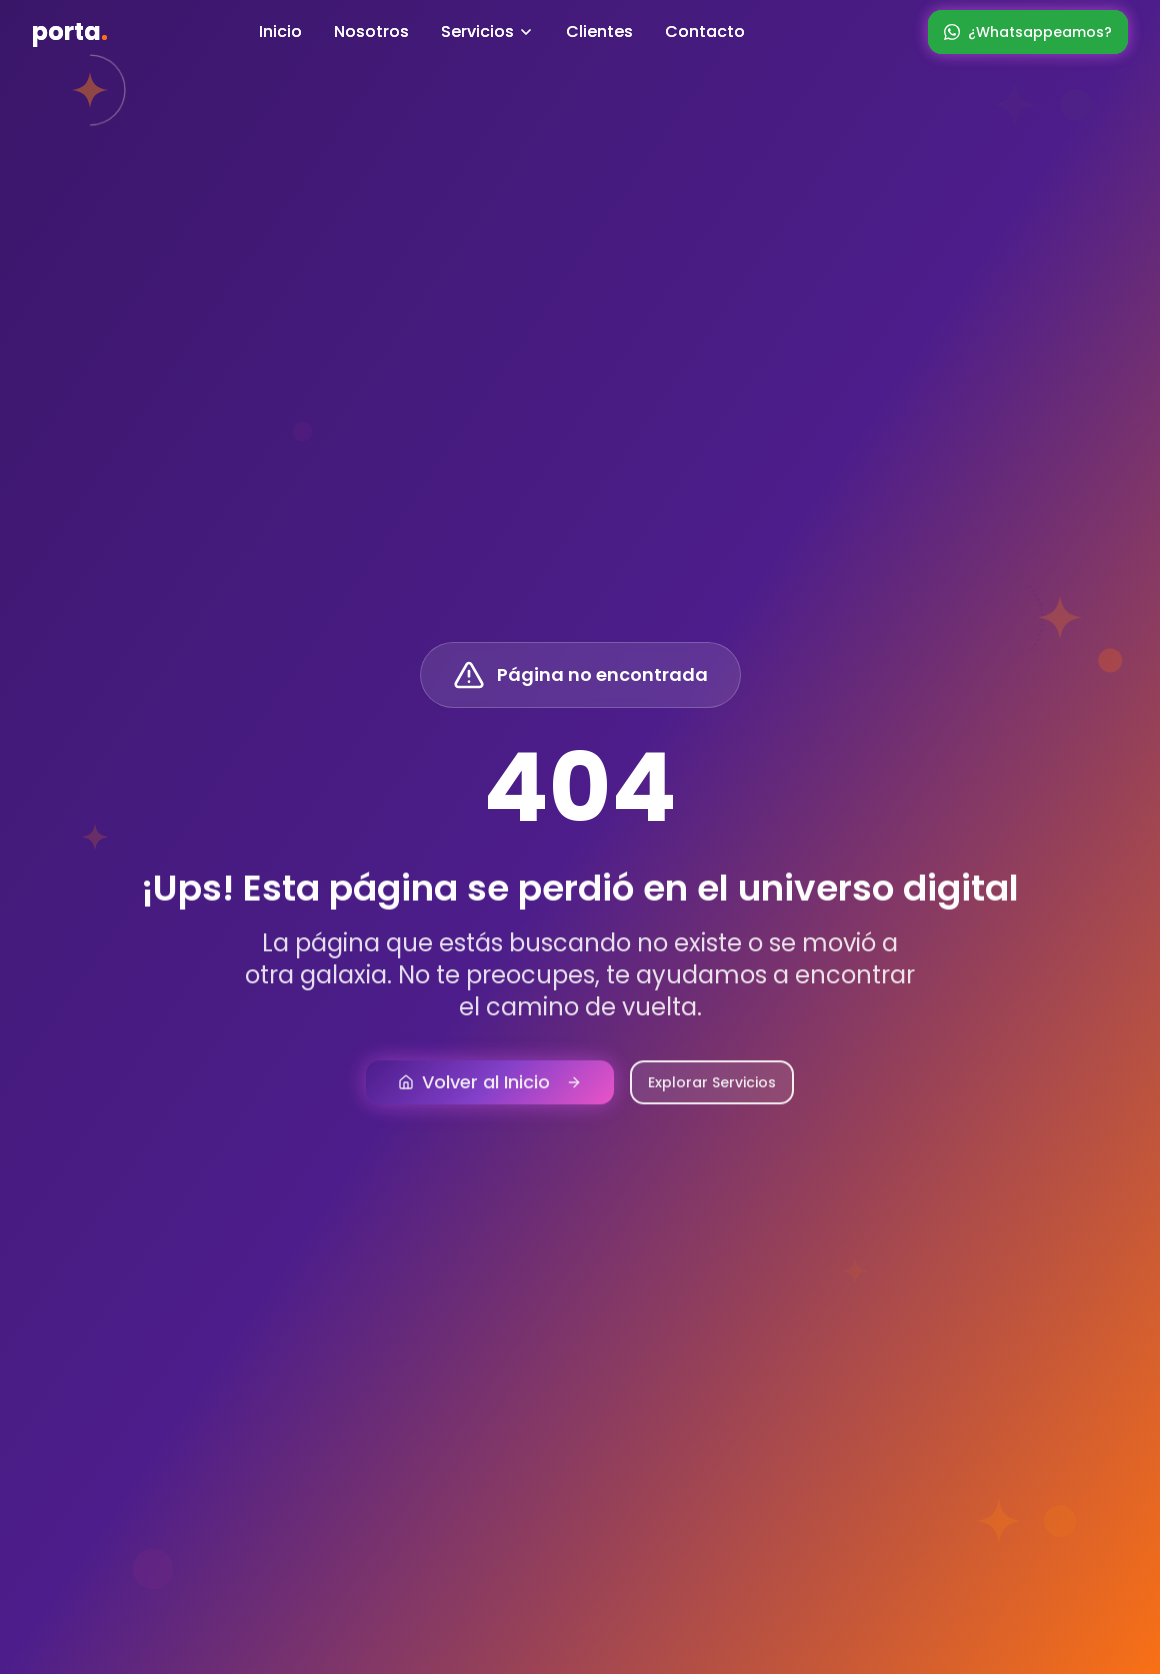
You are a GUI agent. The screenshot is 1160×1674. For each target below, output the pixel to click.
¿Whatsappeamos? (1028, 32)
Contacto (705, 31)
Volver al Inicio (490, 1096)
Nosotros (371, 31)
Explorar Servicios (712, 1097)
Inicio (280, 31)
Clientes (599, 31)
